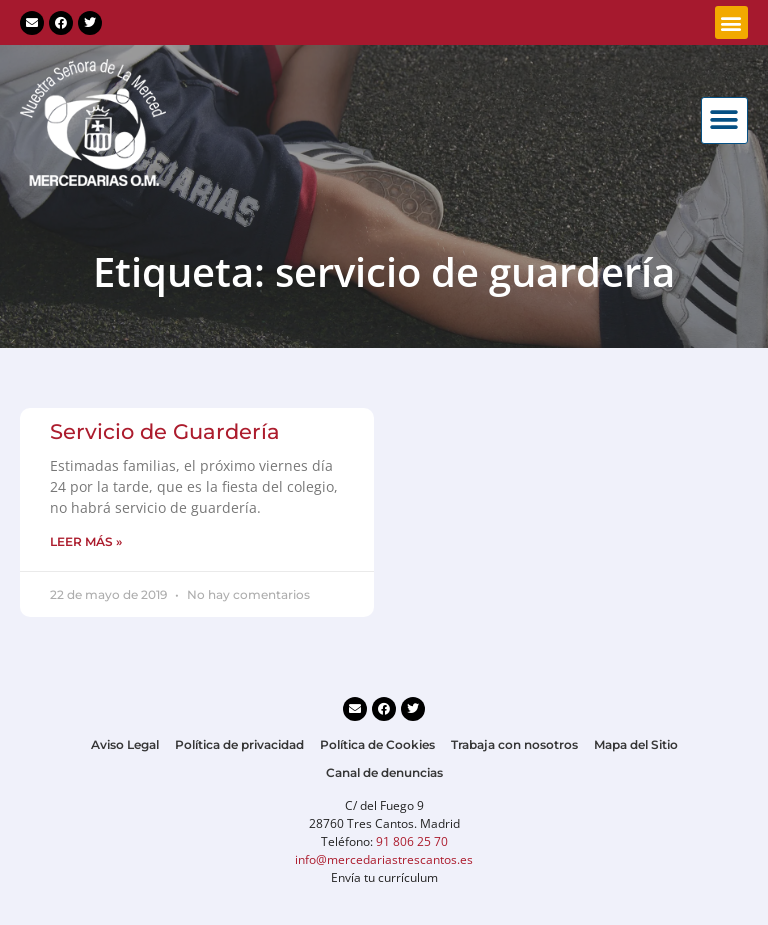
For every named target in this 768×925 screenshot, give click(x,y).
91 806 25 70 (412, 841)
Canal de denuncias (384, 772)
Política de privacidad (239, 744)
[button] (731, 22)
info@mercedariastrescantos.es (384, 859)
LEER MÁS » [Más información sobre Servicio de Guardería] (86, 541)
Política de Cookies (377, 744)
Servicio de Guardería (165, 431)
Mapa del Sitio (636, 744)
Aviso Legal (125, 744)
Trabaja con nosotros (514, 744)
